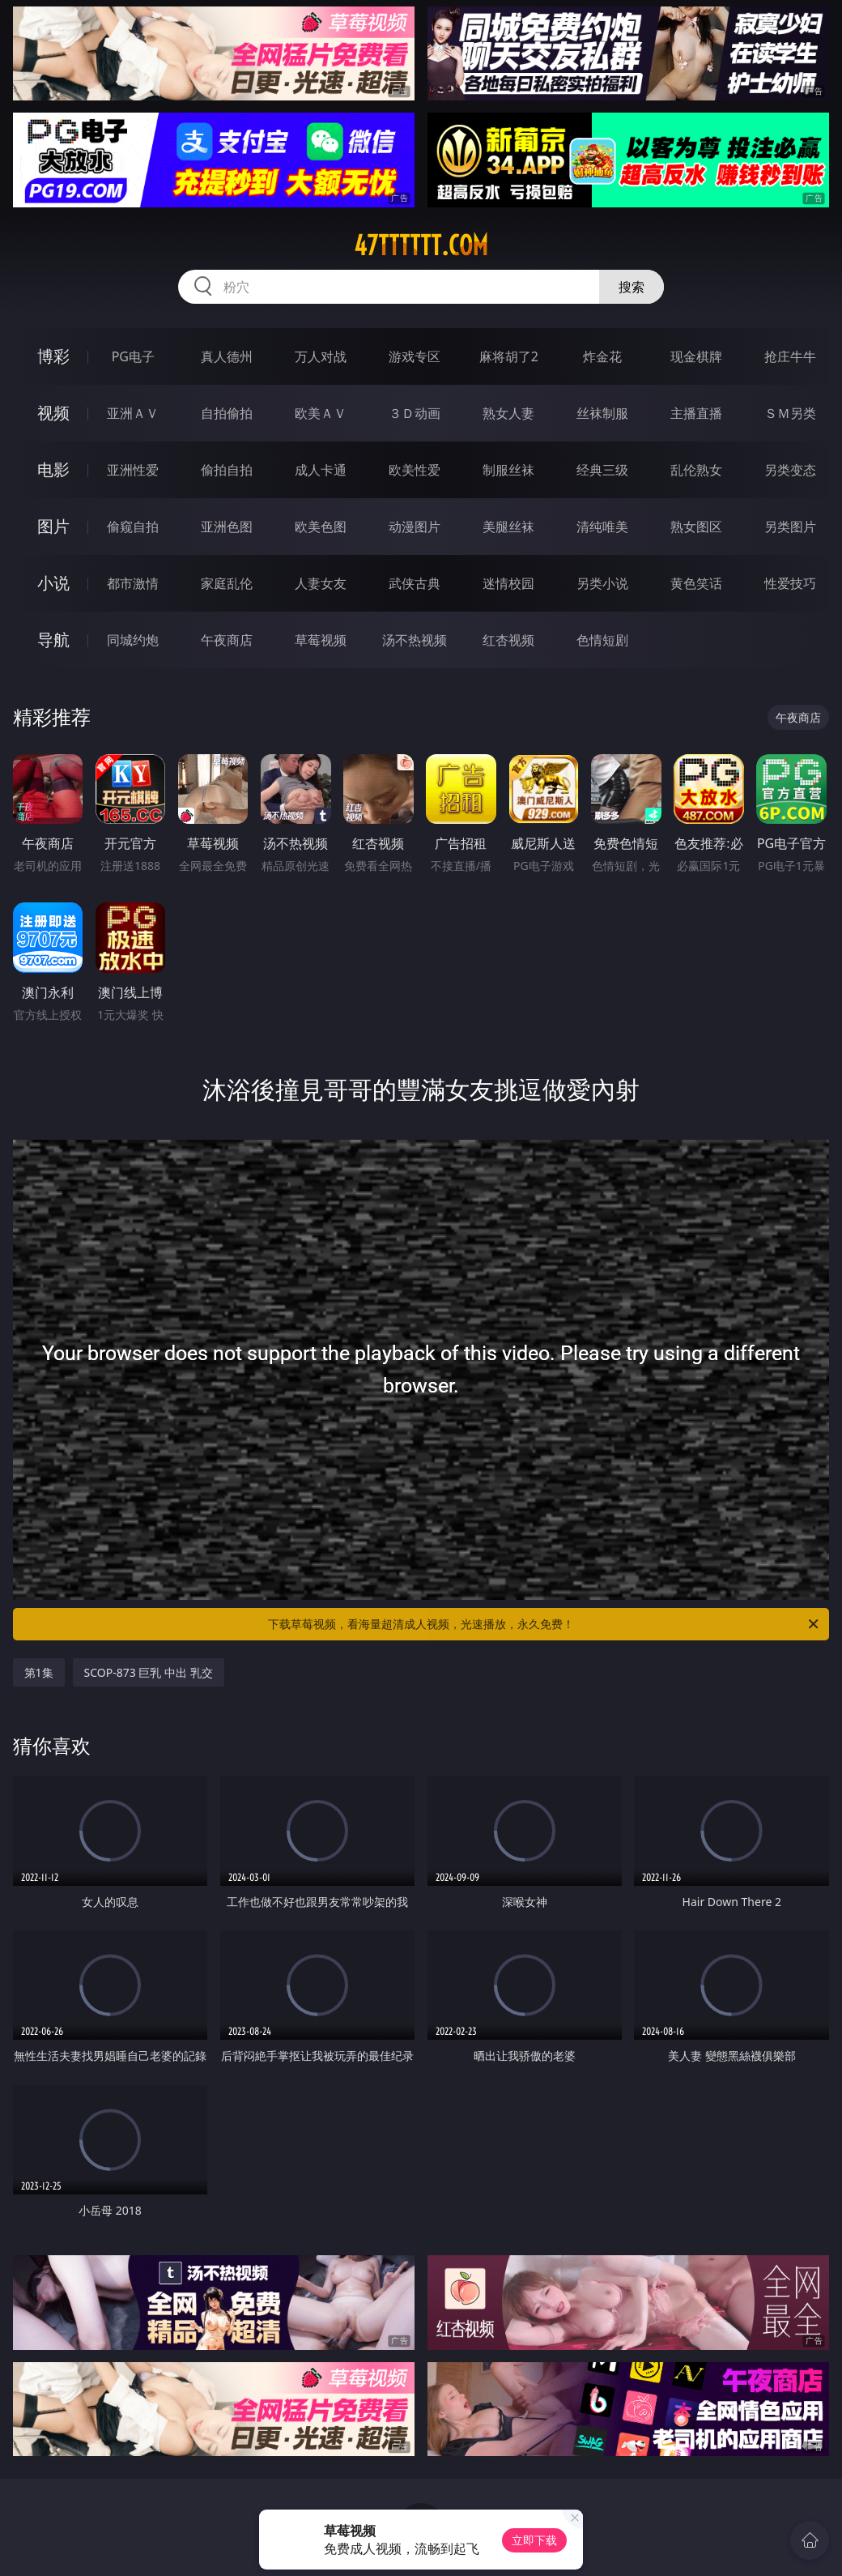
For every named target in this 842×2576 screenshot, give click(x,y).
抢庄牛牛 (790, 356)
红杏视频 (508, 640)
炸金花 (602, 356)
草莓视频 (321, 640)
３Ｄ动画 (414, 413)
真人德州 (227, 356)
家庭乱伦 (227, 583)
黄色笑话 (696, 583)
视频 (53, 413)
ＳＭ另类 (790, 413)
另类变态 (790, 470)
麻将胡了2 (508, 356)
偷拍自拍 (227, 470)
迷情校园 (508, 583)
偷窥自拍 (133, 526)
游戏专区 (414, 356)
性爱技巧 (790, 583)
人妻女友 (321, 583)
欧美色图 (321, 526)
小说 (53, 583)
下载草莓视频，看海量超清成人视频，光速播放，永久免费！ (544, 1624)
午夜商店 (227, 640)
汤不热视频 (414, 640)
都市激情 (133, 583)
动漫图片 (414, 526)
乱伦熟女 (696, 470)
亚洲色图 (227, 526)
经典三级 (602, 470)
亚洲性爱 (133, 470)
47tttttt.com (421, 245)
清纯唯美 (602, 526)
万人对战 (321, 356)
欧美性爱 (414, 470)
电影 (53, 469)
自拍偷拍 (227, 413)
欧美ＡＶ (321, 413)
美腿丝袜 (508, 526)
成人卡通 (321, 470)
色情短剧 (602, 640)
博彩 (53, 356)
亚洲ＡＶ (133, 413)
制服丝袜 (508, 470)
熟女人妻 (508, 413)
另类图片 (790, 526)
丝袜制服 (602, 413)
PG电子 (133, 356)
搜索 (631, 287)
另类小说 (602, 583)
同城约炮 (133, 640)
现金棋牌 (696, 356)
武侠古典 (414, 583)
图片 (53, 526)
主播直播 (696, 413)
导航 (53, 639)
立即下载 (534, 2540)
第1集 (38, 1672)
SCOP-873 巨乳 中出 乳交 (148, 1672)
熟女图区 (696, 526)
